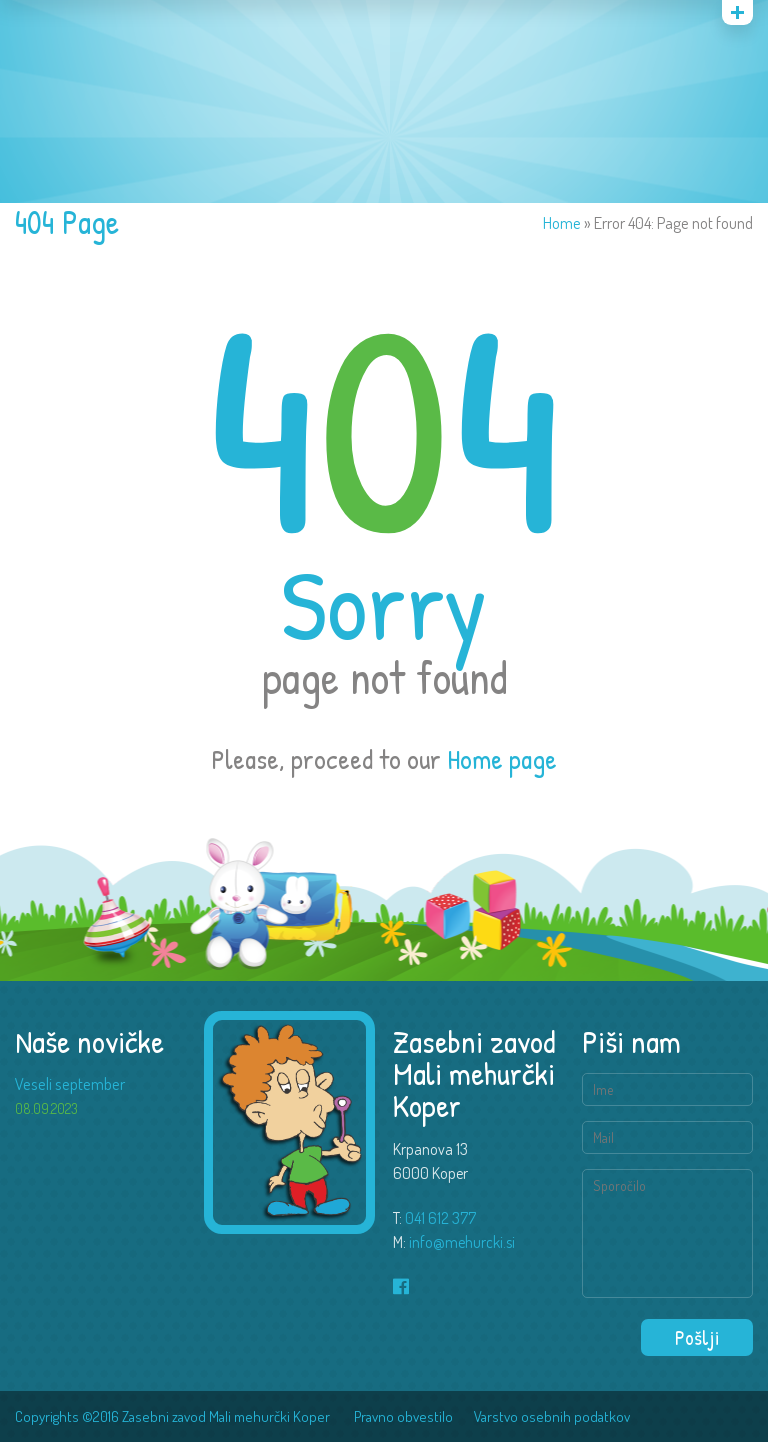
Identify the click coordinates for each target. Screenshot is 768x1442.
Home (562, 222)
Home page (502, 759)
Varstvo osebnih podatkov (552, 1416)
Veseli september (70, 1083)
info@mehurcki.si (462, 1242)
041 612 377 (440, 1218)
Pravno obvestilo (403, 1416)
